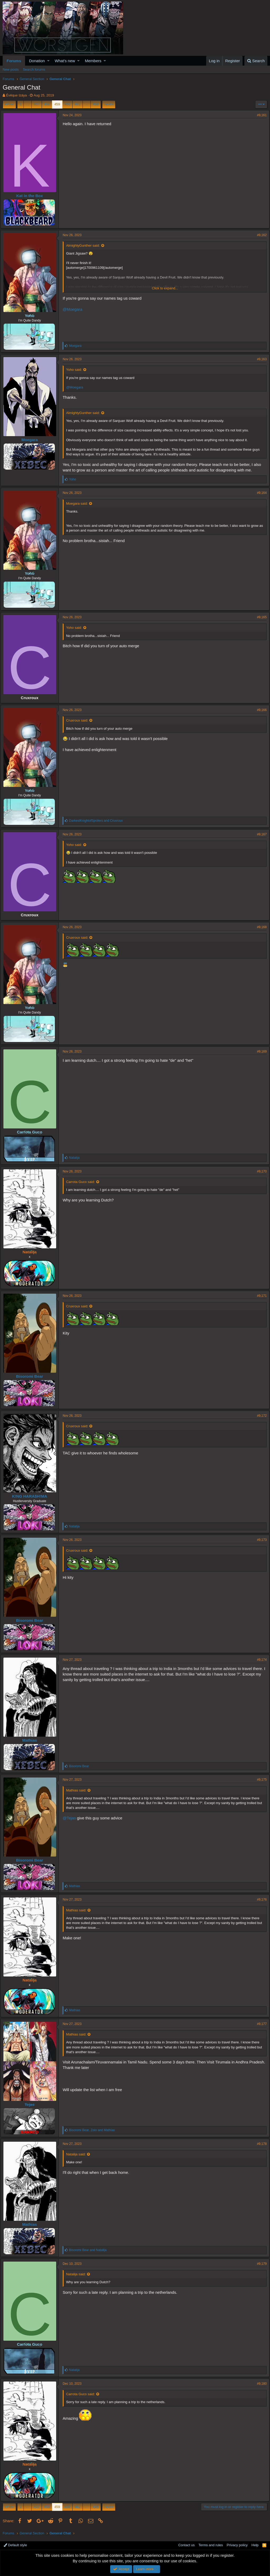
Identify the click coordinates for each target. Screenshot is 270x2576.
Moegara (32, 439)
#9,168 (259, 927)
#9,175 (259, 1779)
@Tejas (71, 1818)
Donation (37, 61)
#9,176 (259, 1899)
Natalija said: (78, 2154)
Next (108, 104)
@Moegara (74, 309)
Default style (15, 2545)
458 (47, 104)
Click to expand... (165, 288)
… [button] (27, 104)
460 (67, 104)
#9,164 (259, 493)
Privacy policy (237, 2545)
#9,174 (259, 1660)
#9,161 (259, 115)
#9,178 (259, 2144)
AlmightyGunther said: (85, 245)
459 (57, 104)
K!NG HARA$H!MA (31, 1496)
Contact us (186, 2545)
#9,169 (259, 1051)
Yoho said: (76, 370)
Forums (14, 61)
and (98, 820)
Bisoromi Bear (31, 1376)
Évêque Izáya (16, 95)
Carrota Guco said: (82, 1182)
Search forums (34, 69)
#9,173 (259, 1540)
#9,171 (259, 1296)
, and (94, 2130)
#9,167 (259, 834)
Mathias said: (78, 1790)
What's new (65, 61)
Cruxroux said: (79, 720)
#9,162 (259, 235)
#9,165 (259, 617)
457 (37, 104)
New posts (11, 69)
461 (77, 104)
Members (93, 61)
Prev (10, 104)
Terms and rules (211, 2545)
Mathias (32, 1740)
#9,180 (259, 2383)
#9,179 (259, 2264)
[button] (48, 61)
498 (96, 104)
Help (255, 2545)
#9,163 (259, 359)
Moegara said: (79, 503)
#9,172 (259, 1416)
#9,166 (259, 710)
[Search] (255, 61)
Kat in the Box (31, 195)
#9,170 (259, 1171)
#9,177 (259, 2024)
